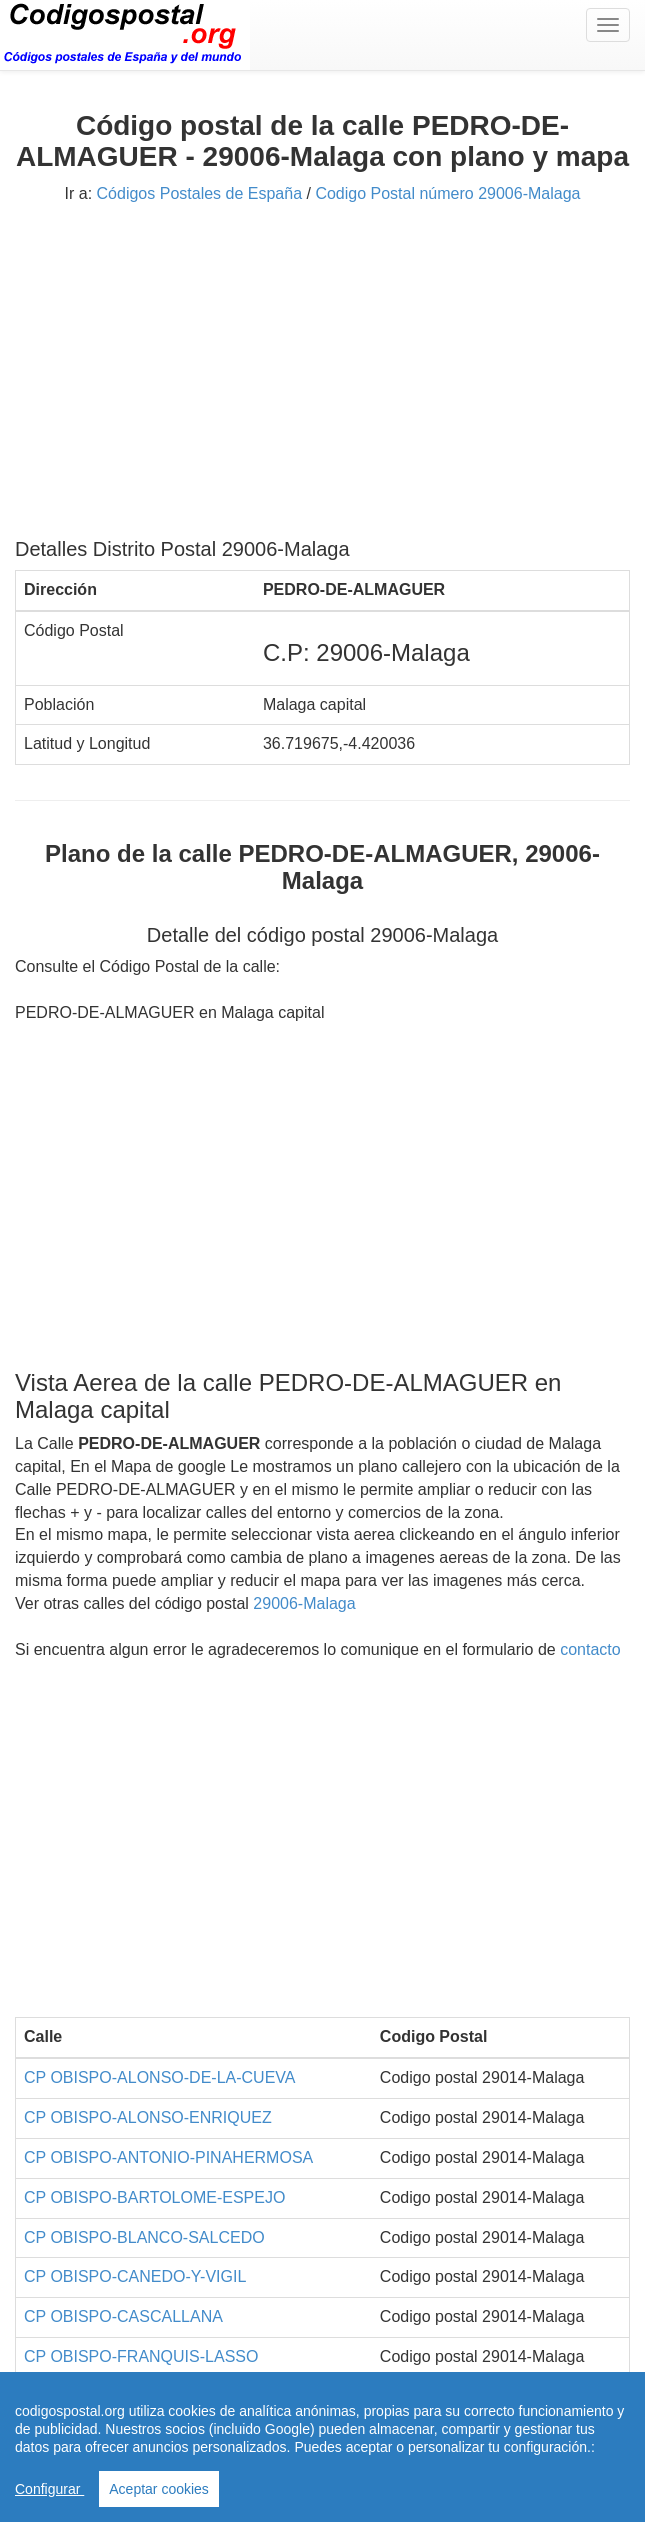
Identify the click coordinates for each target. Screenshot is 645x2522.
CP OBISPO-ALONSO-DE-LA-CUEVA (159, 2077)
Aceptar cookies (159, 2489)
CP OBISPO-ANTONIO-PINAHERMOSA (168, 2157)
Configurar (49, 2489)
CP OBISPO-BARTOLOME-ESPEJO (154, 2197)
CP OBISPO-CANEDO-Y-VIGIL (135, 2276)
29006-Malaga (304, 1603)
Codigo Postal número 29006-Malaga (447, 193)
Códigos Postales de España (199, 193)
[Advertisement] (322, 378)
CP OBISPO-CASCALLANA (123, 2316)
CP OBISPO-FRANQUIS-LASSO (141, 2356)
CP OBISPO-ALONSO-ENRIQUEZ (148, 2117)
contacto (590, 1649)
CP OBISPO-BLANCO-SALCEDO (144, 2237)
